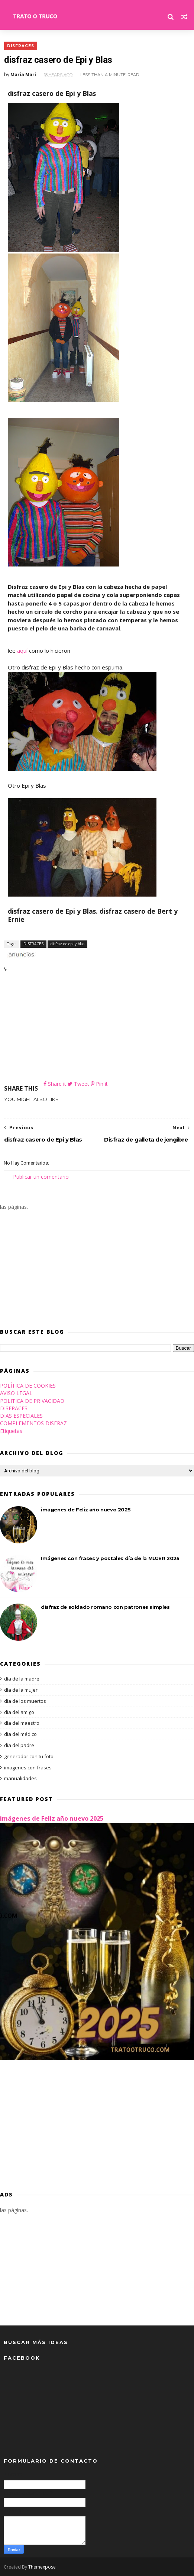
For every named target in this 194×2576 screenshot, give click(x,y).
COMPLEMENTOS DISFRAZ (33, 1423)
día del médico (20, 1734)
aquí (22, 650)
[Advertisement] (97, 1028)
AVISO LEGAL (16, 1393)
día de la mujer (21, 1689)
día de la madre (21, 1678)
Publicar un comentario (41, 1176)
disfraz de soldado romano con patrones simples (105, 1607)
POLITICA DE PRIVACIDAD (32, 1400)
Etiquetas (11, 1430)
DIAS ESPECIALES (21, 1415)
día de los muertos (25, 1701)
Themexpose (42, 2567)
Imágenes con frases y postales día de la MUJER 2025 (110, 1558)
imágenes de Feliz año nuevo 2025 (85, 1510)
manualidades (20, 1778)
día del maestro (21, 1723)
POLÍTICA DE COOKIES (28, 1385)
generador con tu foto (29, 1756)
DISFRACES (20, 45)
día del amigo (19, 1712)
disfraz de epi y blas (67, 943)
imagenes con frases (28, 1767)
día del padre (19, 1745)
